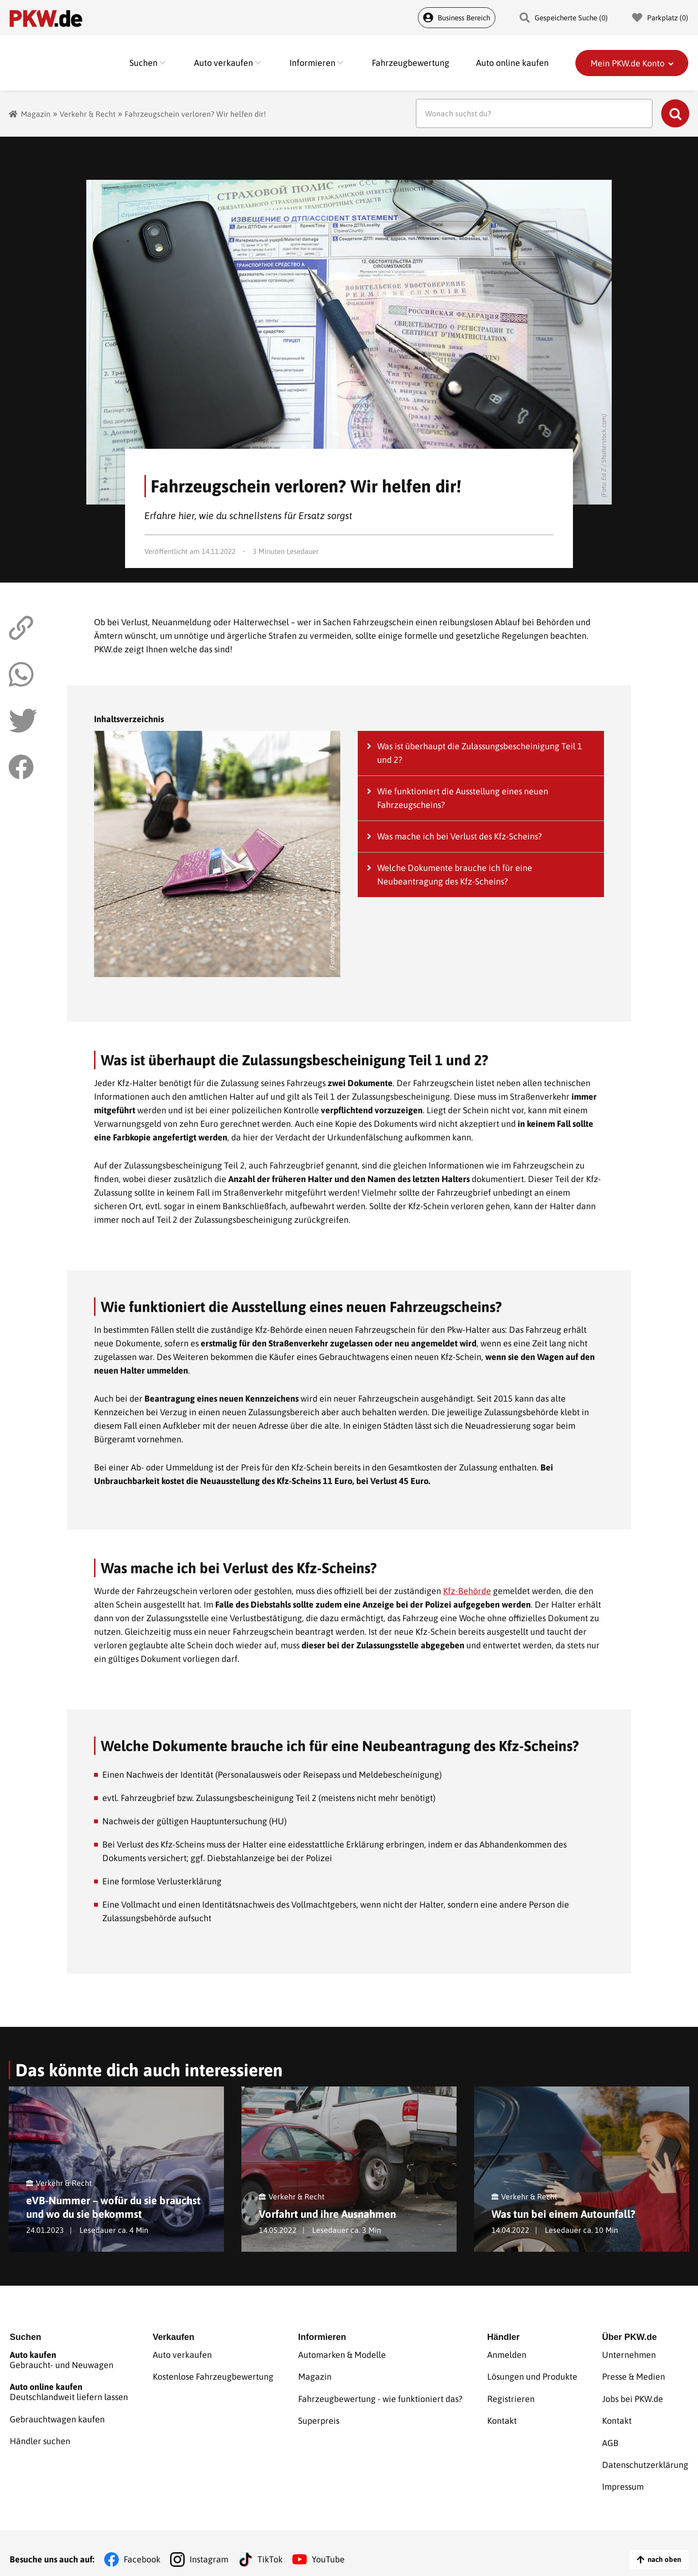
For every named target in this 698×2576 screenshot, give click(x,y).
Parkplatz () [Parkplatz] (660, 18)
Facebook (142, 2547)
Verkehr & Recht (87, 114)
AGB (610, 2437)
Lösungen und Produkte (532, 2377)
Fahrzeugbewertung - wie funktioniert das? (380, 2397)
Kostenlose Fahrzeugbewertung (213, 2377)
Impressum (623, 2476)
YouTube (328, 2547)
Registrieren (511, 2397)
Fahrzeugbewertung (410, 63)
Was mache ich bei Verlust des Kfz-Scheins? (459, 836)
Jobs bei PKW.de (632, 2397)
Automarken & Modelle (342, 2357)
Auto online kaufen (512, 63)
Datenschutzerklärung (645, 2456)
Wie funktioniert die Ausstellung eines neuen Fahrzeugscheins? (462, 798)
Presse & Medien (633, 2377)
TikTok (270, 2547)
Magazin (35, 114)
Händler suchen (40, 2437)
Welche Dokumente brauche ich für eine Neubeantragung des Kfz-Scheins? (454, 874)
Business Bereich (456, 18)
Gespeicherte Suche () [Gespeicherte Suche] (564, 18)
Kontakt (502, 2417)
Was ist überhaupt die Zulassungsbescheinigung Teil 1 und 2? (479, 753)
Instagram (209, 2547)
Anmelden (506, 2357)
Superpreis (318, 2417)
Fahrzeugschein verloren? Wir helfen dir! (195, 114)
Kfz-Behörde (467, 1591)
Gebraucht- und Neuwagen (69, 2362)
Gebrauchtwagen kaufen (57, 2417)
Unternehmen (629, 2357)
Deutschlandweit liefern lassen (69, 2392)
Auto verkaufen (182, 2357)
